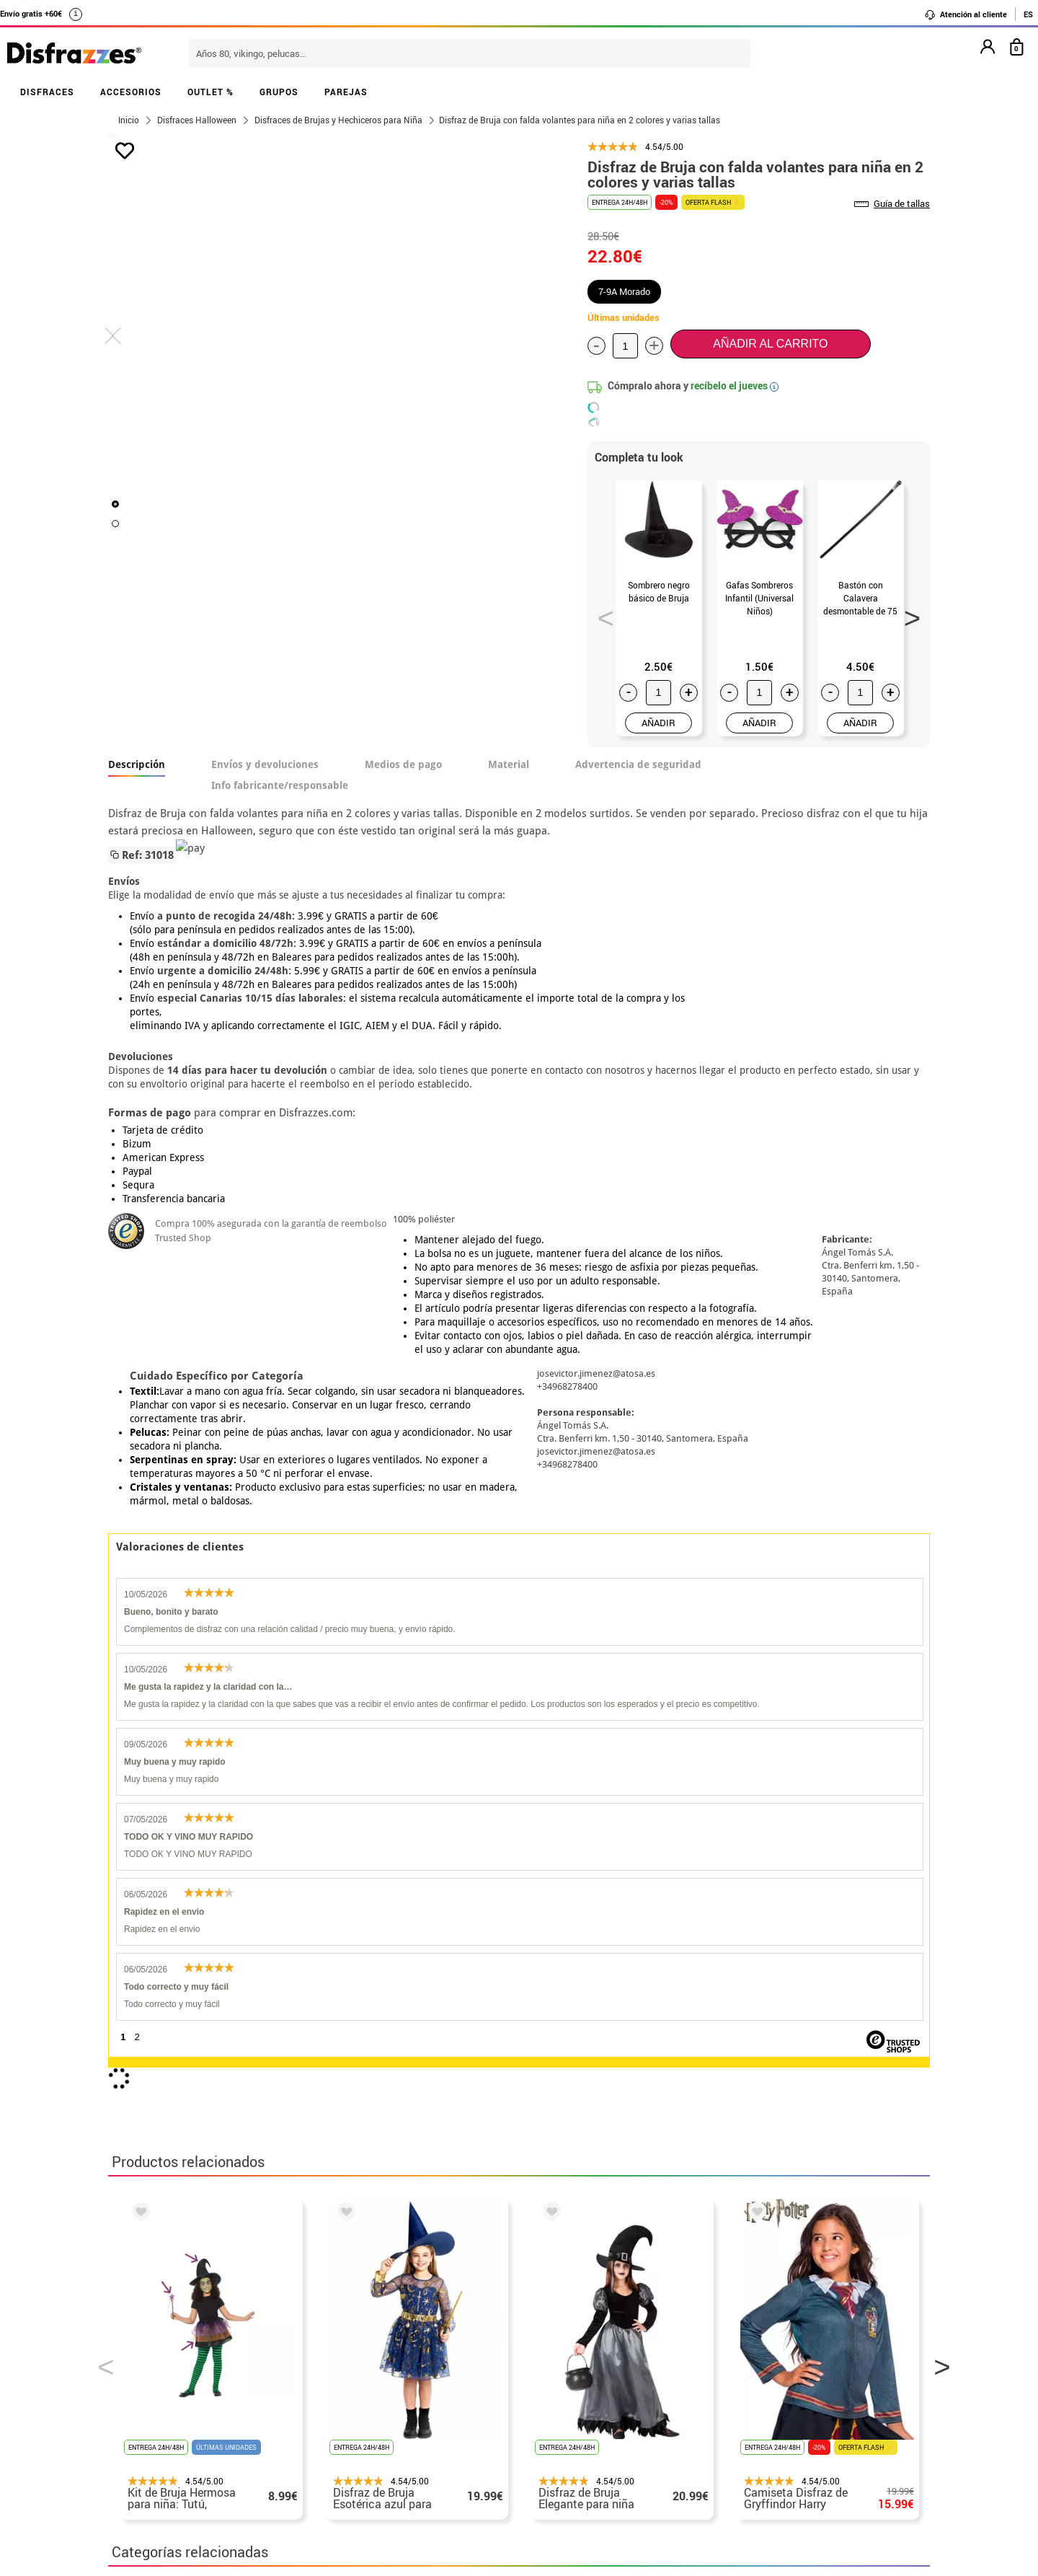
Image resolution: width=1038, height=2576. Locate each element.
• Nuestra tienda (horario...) (184, 2329)
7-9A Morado (624, 291)
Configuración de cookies (185, 2450)
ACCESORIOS (130, 91)
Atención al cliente (965, 14)
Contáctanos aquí (439, 2346)
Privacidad (216, 2398)
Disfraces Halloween (462, 1953)
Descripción (136, 764)
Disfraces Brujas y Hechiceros (195, 1953)
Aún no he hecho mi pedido (757, 2329)
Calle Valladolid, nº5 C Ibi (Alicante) (746, 2435)
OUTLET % (210, 91)
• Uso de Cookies (155, 2433)
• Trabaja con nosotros (171, 2467)
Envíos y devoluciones (265, 764)
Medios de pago (403, 764)
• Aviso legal (144, 2398)
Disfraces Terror (340, 1953)
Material (508, 764)
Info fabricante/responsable (279, 785)
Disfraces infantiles (593, 1953)
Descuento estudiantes (178, 2346)
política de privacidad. (570, 2162)
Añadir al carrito (770, 344)
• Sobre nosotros (155, 2363)
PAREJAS (346, 91)
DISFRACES (47, 91)
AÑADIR (658, 722)
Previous (601, 613)
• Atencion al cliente (164, 2415)
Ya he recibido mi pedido (752, 2363)
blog (433, 2253)
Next (907, 613)
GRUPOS (279, 91)
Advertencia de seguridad (638, 764)
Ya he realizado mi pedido (755, 2346)
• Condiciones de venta (171, 2381)
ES (1028, 14)
